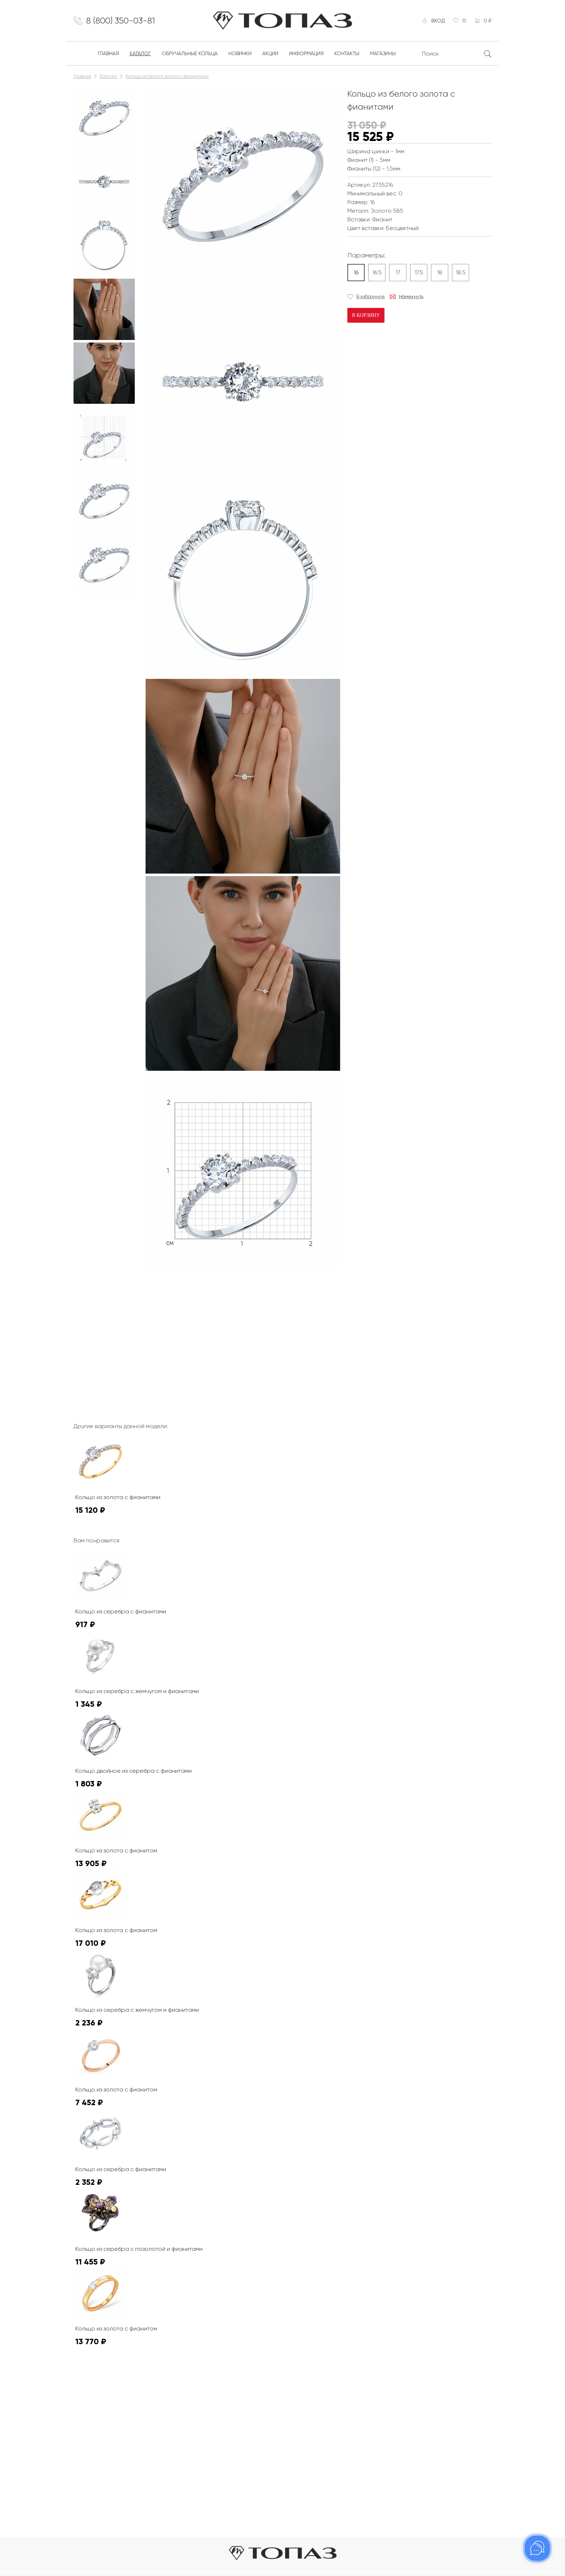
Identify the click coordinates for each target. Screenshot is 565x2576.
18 (439, 272)
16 (356, 272)
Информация (306, 53)
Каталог (140, 53)
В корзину (366, 315)
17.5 (419, 272)
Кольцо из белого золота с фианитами (167, 76)
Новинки (240, 53)
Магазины (383, 53)
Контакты (346, 53)
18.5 (461, 272)
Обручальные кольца (190, 53)
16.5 (377, 272)
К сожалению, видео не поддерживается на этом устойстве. (200, 1298)
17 (398, 272)
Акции (270, 53)
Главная (108, 53)
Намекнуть (411, 296)
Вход (438, 20)
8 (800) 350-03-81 (120, 21)
